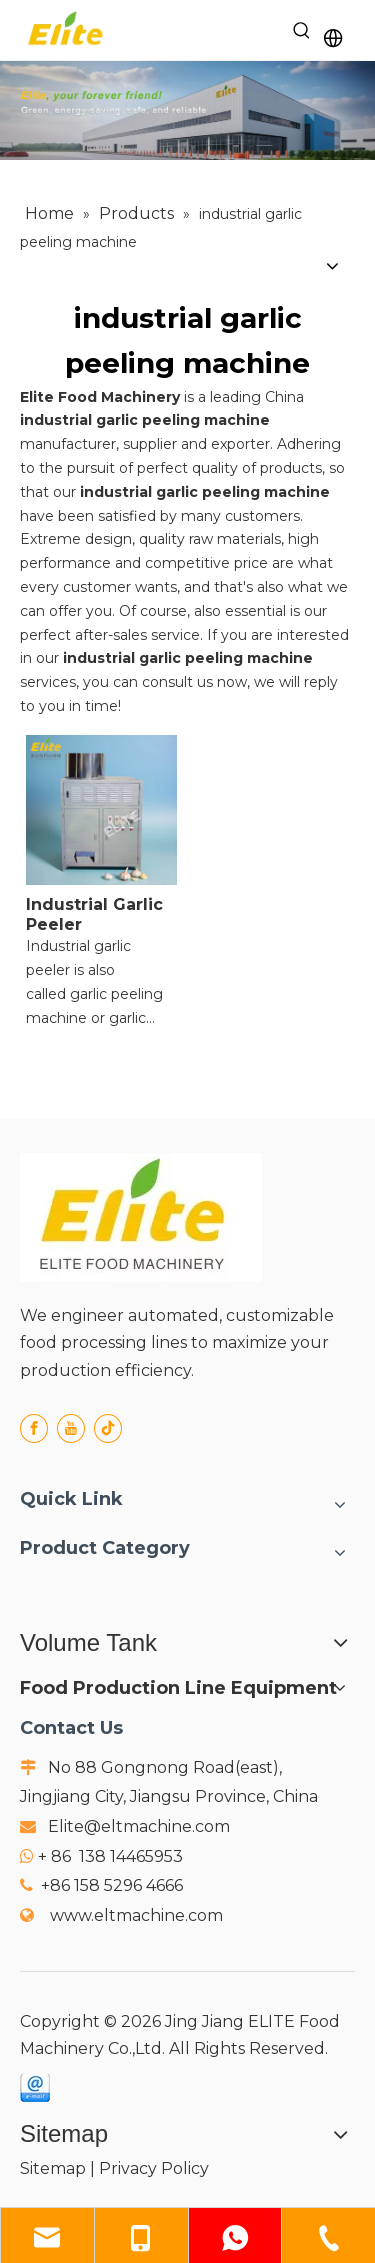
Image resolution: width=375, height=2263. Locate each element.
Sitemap (53, 2168)
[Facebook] (34, 1428)
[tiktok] (108, 1428)
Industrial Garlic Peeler (94, 914)
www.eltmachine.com (136, 1915)
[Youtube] (71, 1428)
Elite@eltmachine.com (139, 1826)
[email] (35, 2087)
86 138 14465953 (117, 1856)
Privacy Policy (154, 2168)
